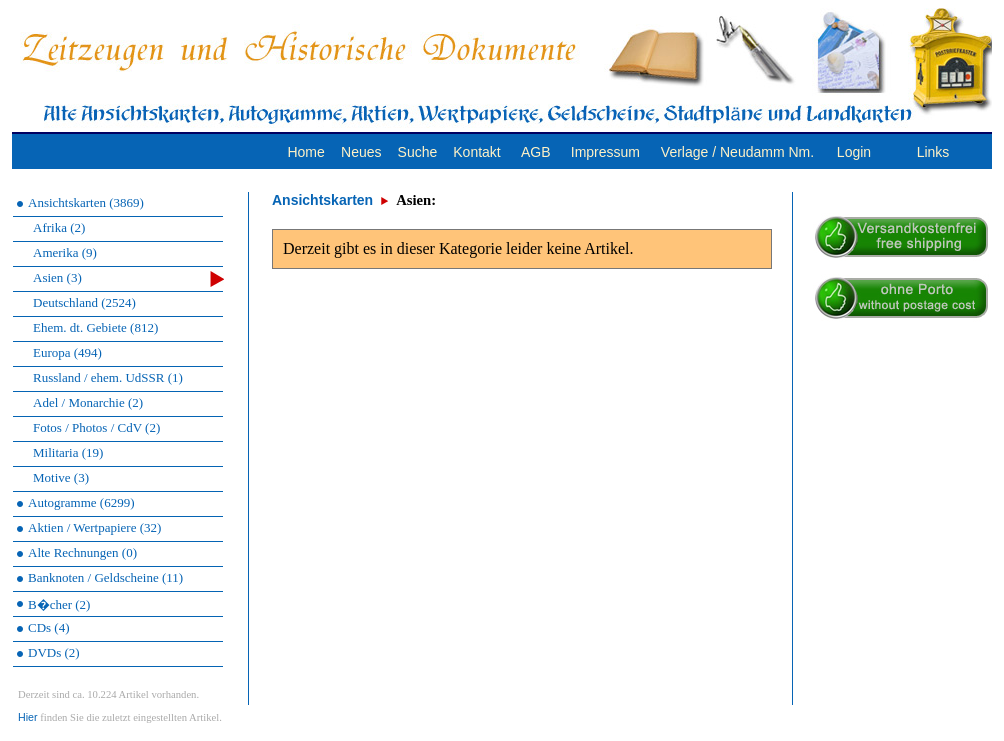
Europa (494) (67, 352)
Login (854, 152)
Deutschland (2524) (84, 302)
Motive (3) (61, 477)
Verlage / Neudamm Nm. (737, 152)
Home (305, 152)
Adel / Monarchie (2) (88, 402)
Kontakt (476, 152)
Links (933, 152)
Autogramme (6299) (81, 502)
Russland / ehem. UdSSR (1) (108, 377)
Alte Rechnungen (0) (82, 552)
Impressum (605, 152)
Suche (418, 152)
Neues (361, 152)
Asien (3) (128, 278)
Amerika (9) (65, 252)
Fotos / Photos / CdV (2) (96, 427)
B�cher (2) (59, 604)
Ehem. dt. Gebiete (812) (95, 327)
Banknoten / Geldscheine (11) (105, 577)
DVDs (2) (54, 652)
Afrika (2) (59, 227)
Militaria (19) (68, 452)
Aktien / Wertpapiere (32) (94, 527)
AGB (536, 152)
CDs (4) (49, 627)
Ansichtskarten (322, 200)
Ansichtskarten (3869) (86, 202)
